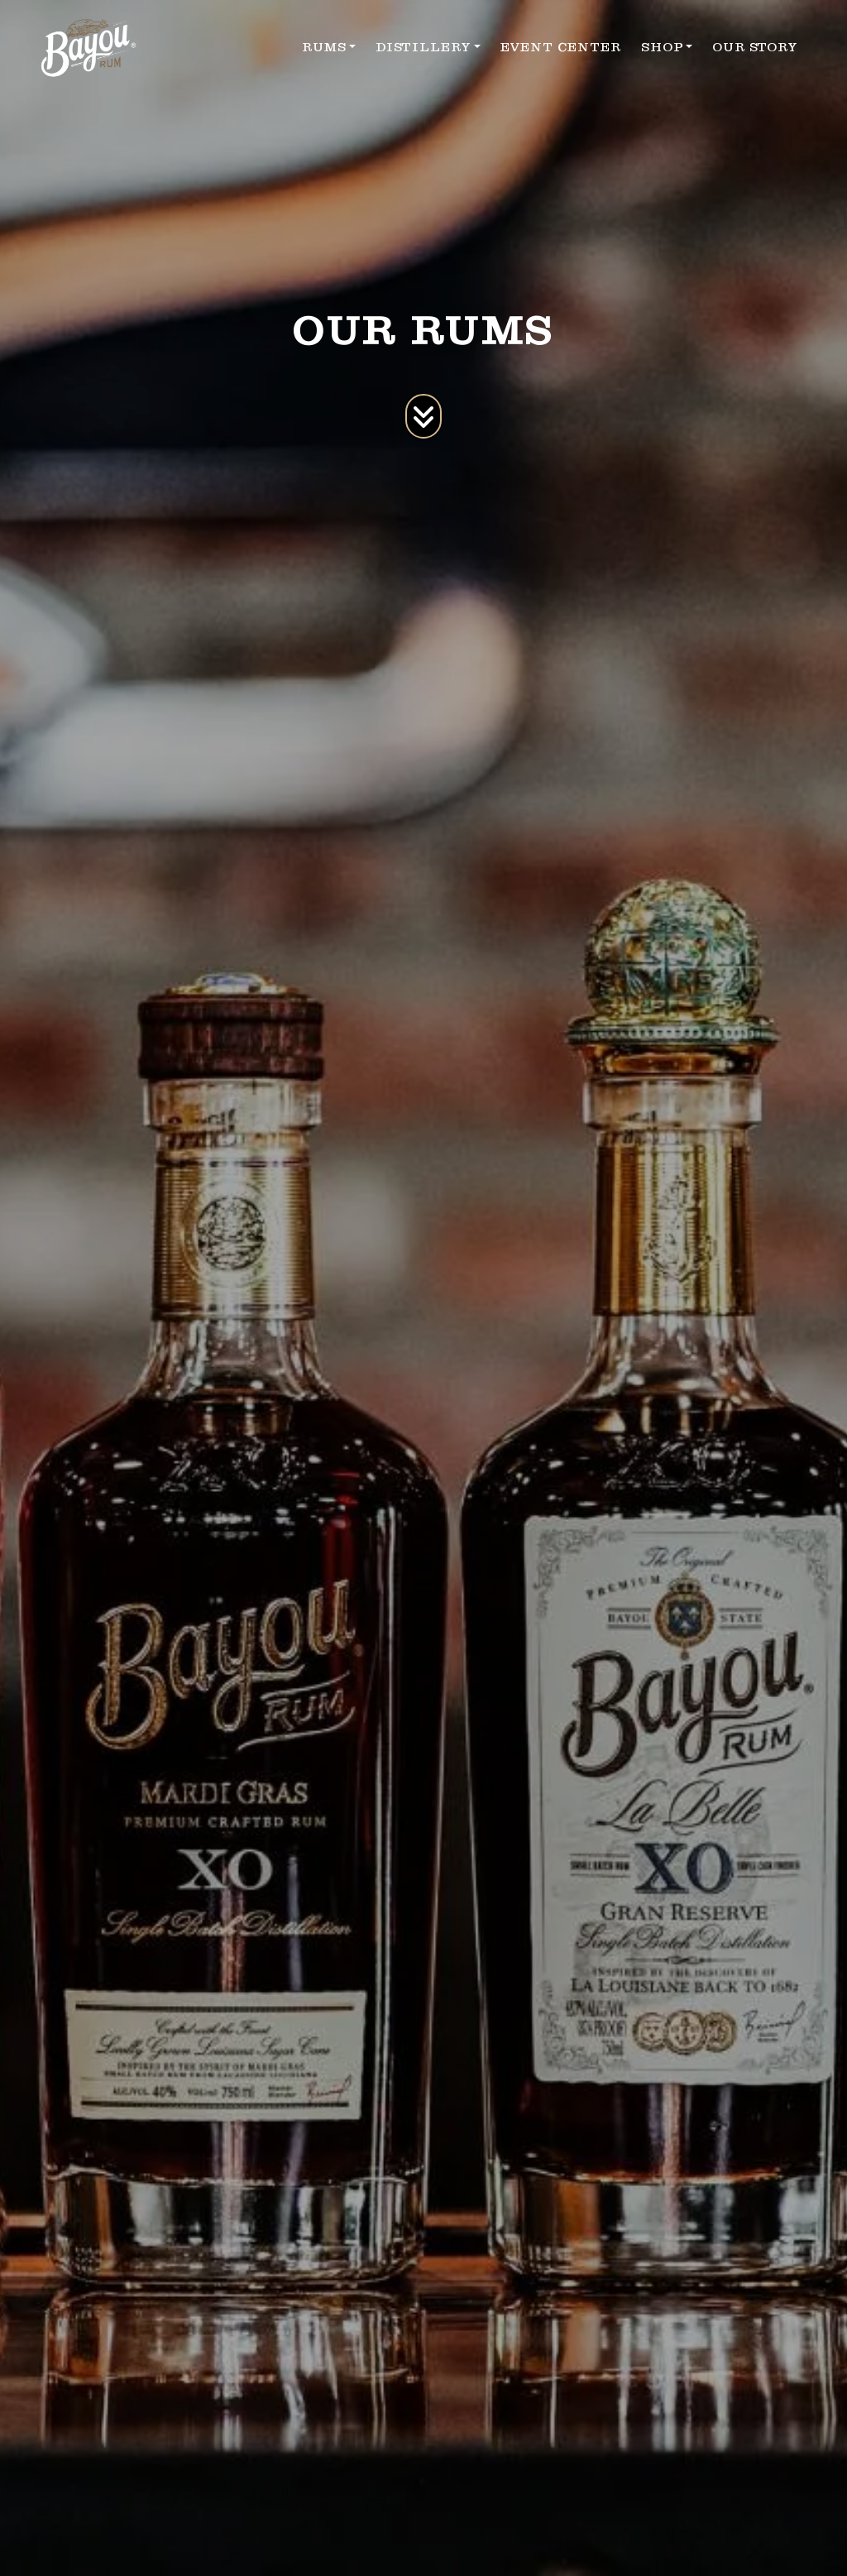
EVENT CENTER (560, 47)
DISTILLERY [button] (423, 47)
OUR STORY (754, 47)
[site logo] (88, 48)
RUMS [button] (324, 47)
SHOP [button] (662, 47)
